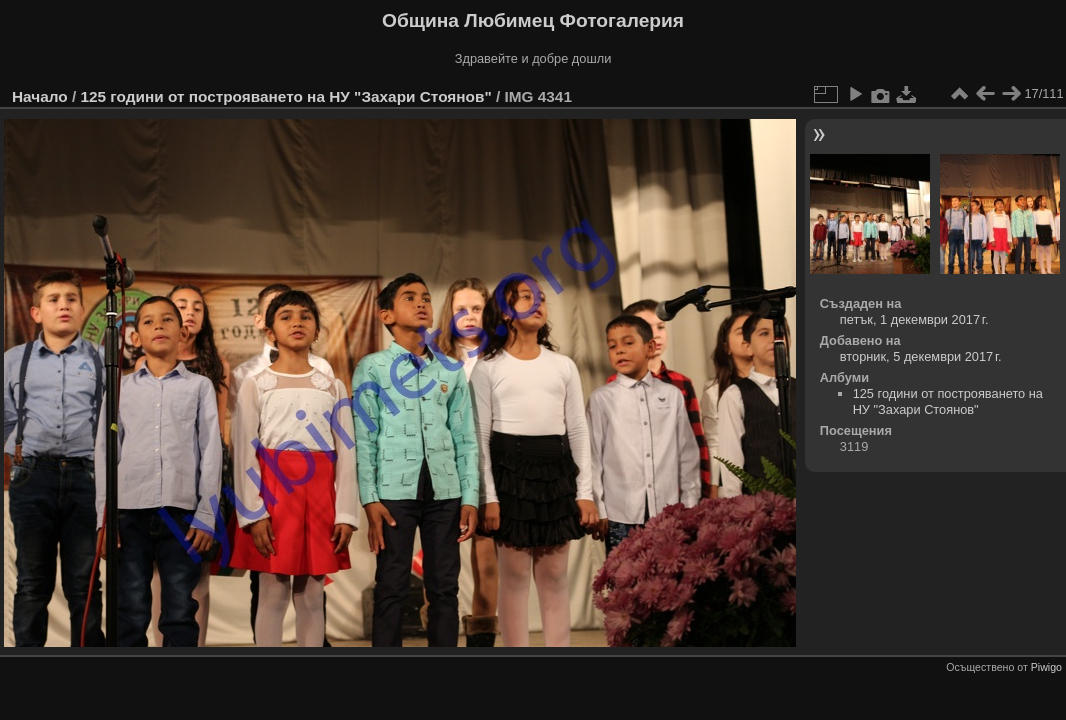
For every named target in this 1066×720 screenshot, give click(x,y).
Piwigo (1046, 667)
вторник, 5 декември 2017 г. (921, 356)
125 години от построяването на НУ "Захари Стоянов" (285, 96)
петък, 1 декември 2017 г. (914, 319)
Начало (40, 96)
